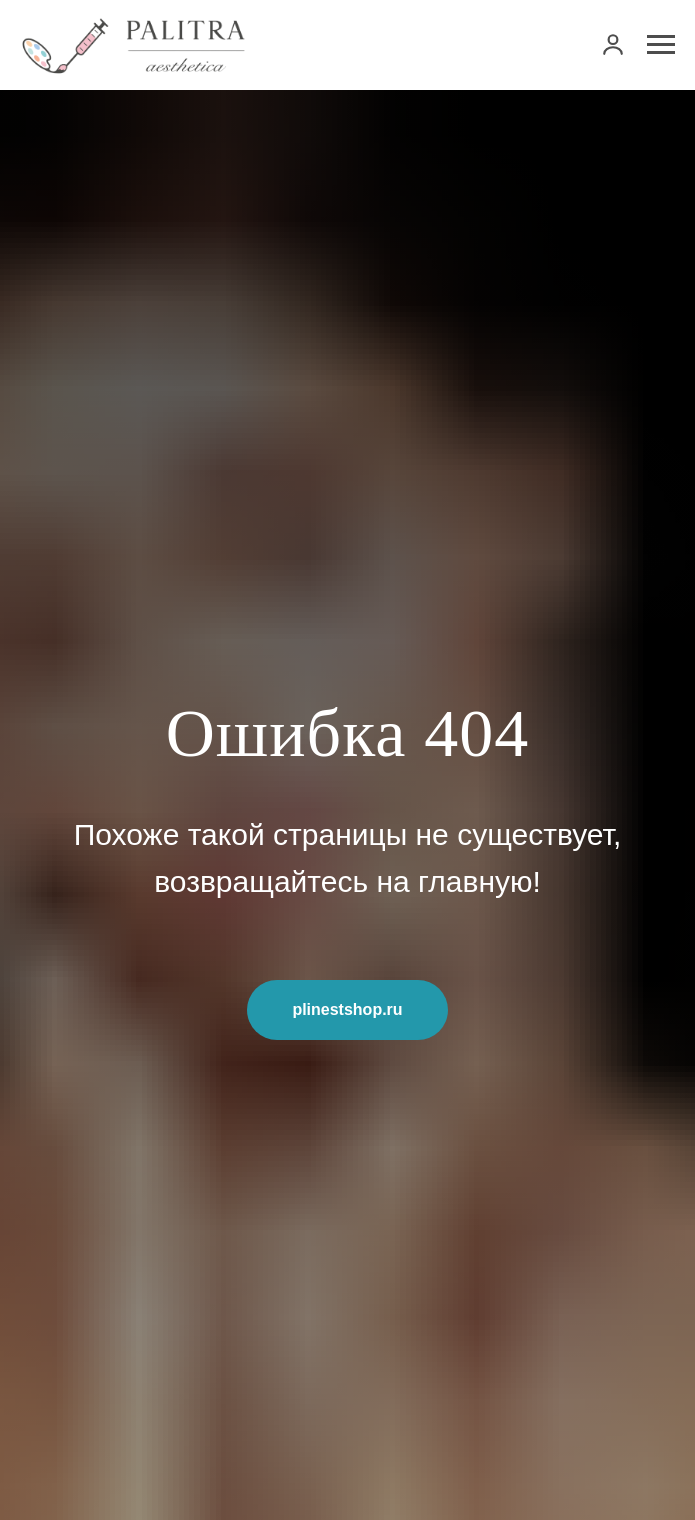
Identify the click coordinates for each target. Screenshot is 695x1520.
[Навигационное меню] (661, 45)
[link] (613, 44)
